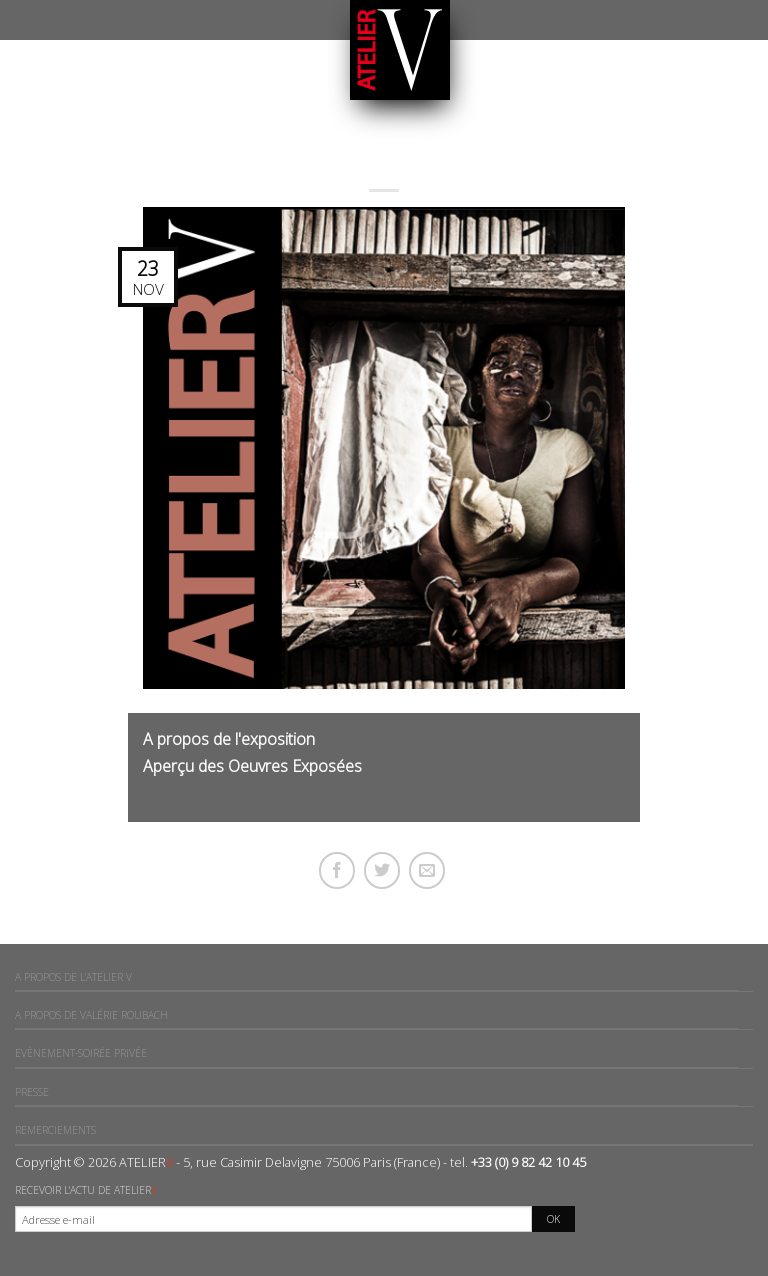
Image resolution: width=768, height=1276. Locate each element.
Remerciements (55, 1130)
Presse (32, 1092)
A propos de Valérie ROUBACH (91, 1015)
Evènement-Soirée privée (81, 1053)
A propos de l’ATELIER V (73, 977)
